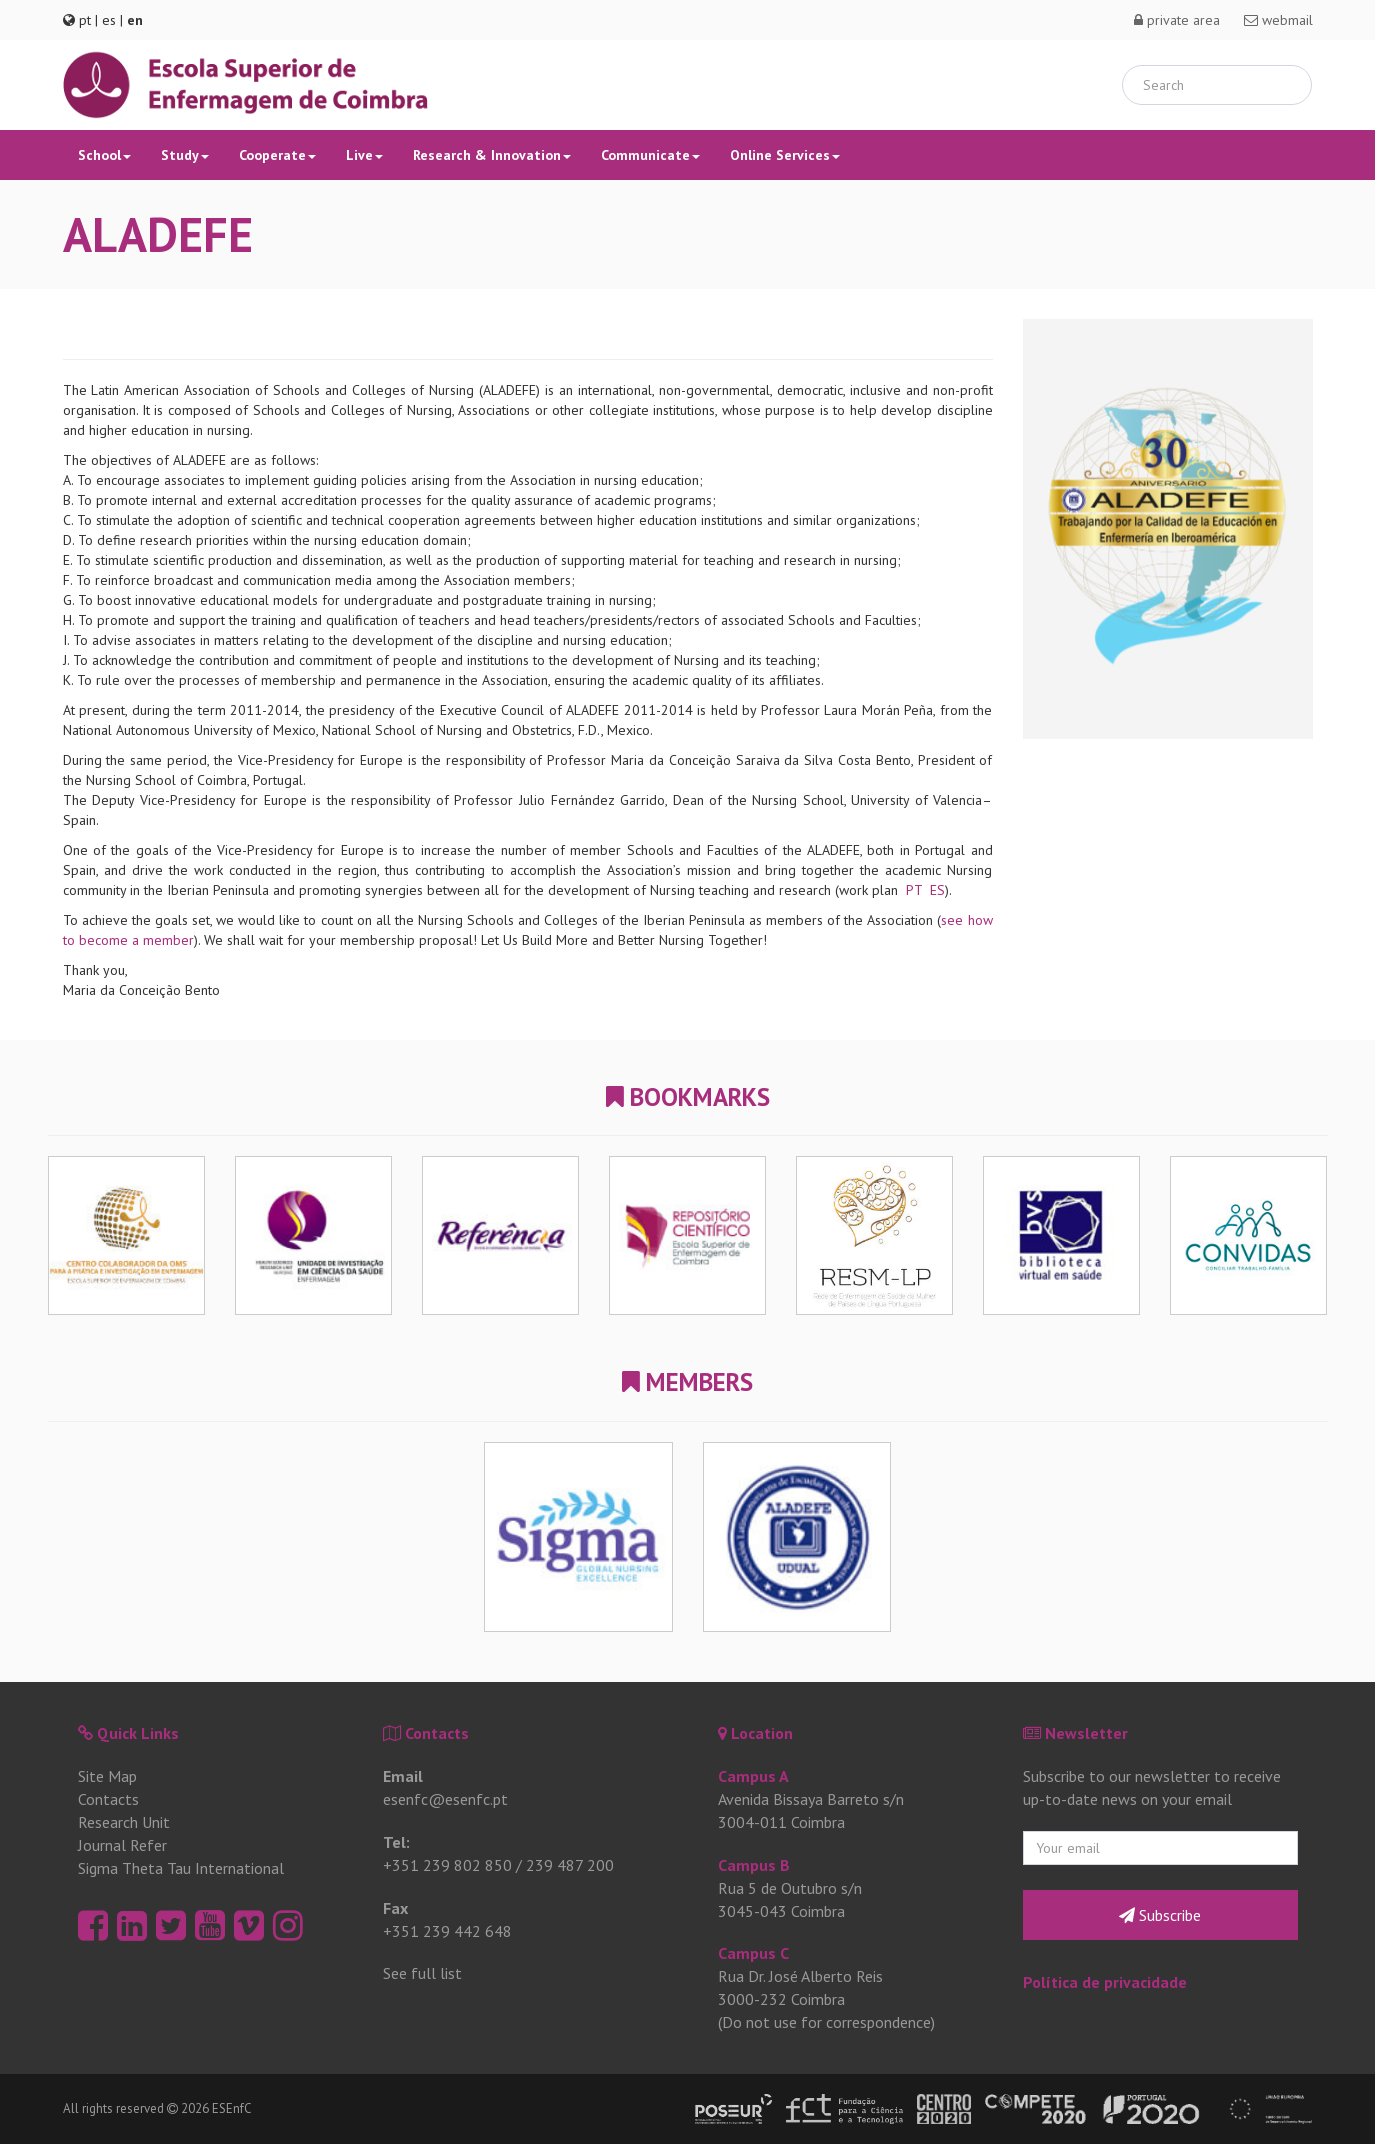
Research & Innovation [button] (492, 155)
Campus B (754, 1865)
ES (937, 890)
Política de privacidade (1105, 1982)
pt (85, 20)
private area (1177, 20)
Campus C (753, 1953)
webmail (1278, 20)
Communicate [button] (650, 155)
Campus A (753, 1776)
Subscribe (1160, 1915)
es (109, 20)
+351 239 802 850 (447, 1865)
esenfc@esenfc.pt (445, 1799)
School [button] (104, 155)
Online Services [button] (785, 155)
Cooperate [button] (277, 155)
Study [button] (185, 155)
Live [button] (364, 155)
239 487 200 (570, 1865)
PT (914, 890)
